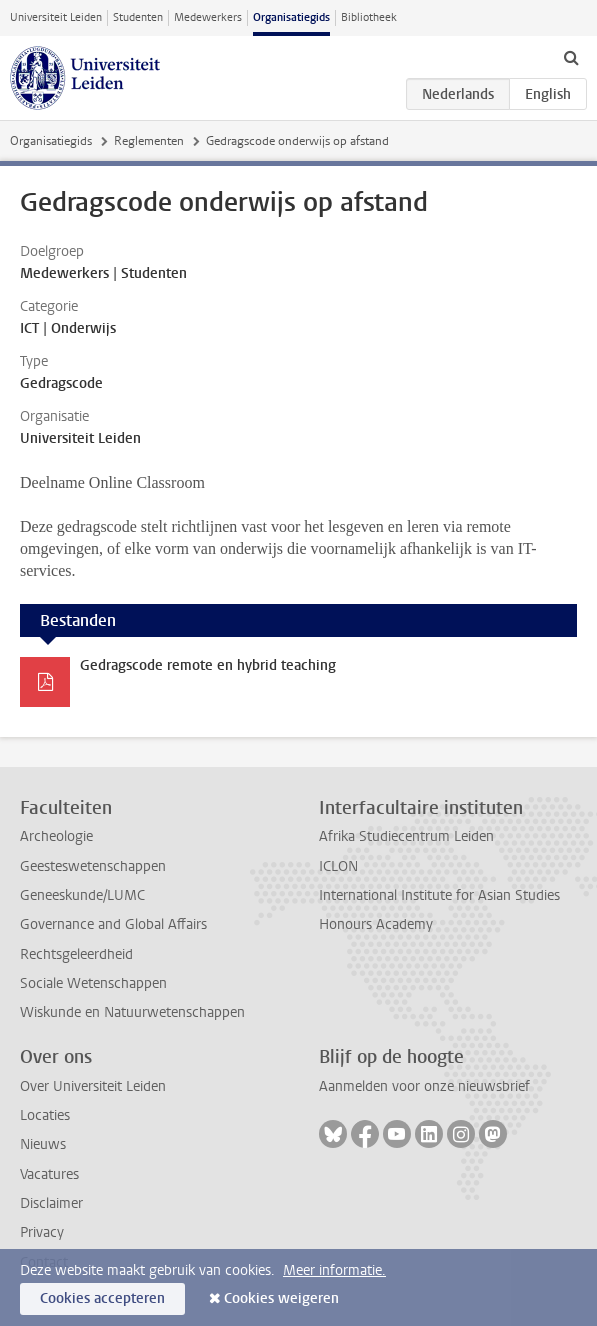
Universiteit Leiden (56, 17)
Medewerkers (208, 17)
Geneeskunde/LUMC (82, 895)
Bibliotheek (369, 17)
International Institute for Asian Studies (439, 895)
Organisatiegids (291, 17)
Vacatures (49, 1174)
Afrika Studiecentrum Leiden (406, 836)
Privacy (42, 1232)
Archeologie (56, 836)
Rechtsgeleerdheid (76, 954)
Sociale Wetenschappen (93, 983)
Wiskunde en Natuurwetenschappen (132, 1012)
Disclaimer (51, 1203)
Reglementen (149, 141)
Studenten (138, 17)
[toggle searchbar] (571, 57)
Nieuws (43, 1144)
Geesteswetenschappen (93, 866)
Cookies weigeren (281, 1298)
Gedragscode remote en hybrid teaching (208, 665)
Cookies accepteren (102, 1298)
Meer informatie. (334, 1270)
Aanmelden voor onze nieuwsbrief (424, 1086)
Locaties (45, 1115)
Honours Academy (376, 924)
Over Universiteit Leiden (93, 1086)
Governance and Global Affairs (113, 924)
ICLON (338, 866)
